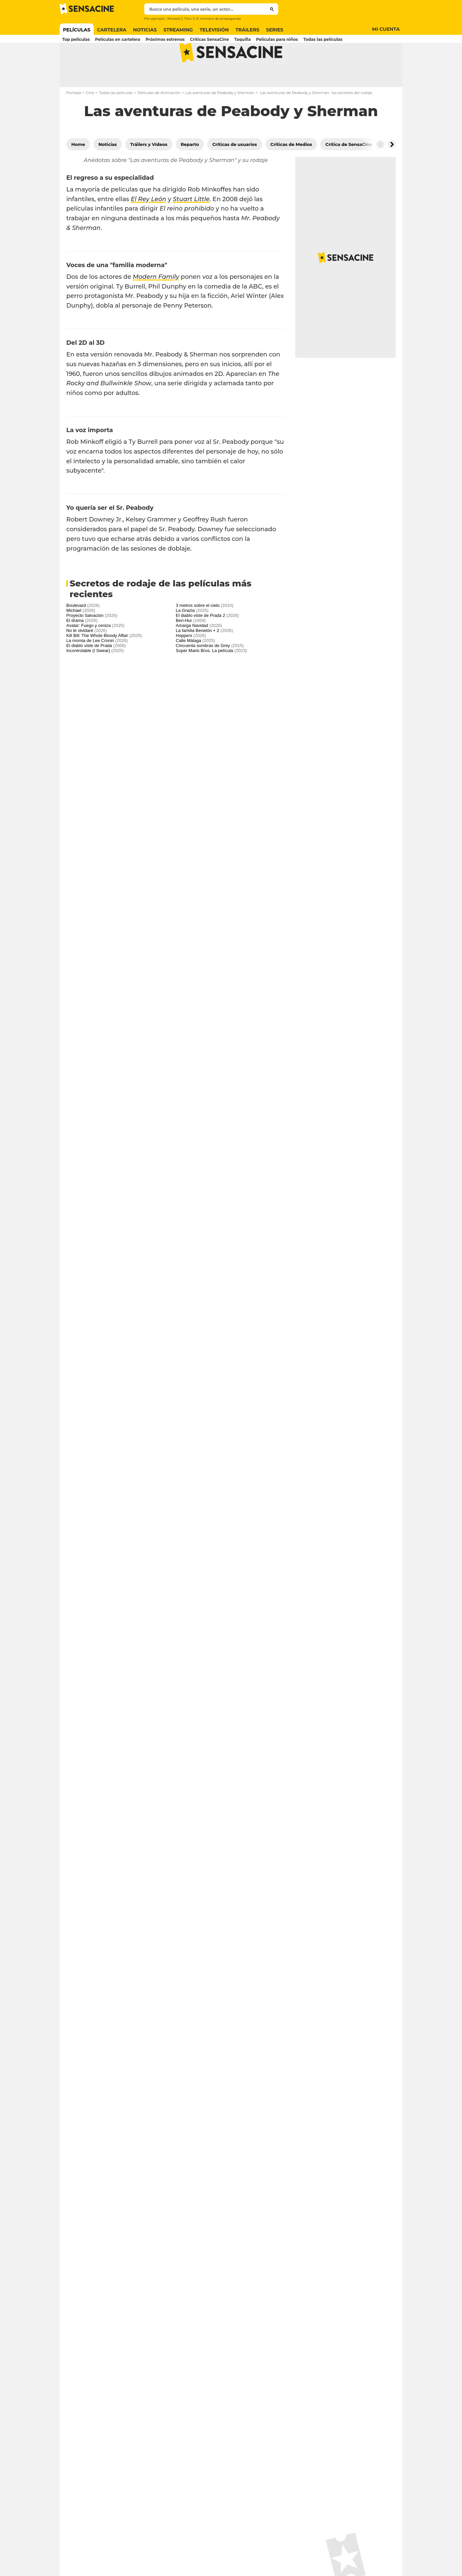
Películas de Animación (159, 119)
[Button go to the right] (392, 171)
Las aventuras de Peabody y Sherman (219, 119)
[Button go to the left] (380, 171)
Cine (90, 119)
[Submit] (272, 9)
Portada (73, 119)
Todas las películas (116, 119)
